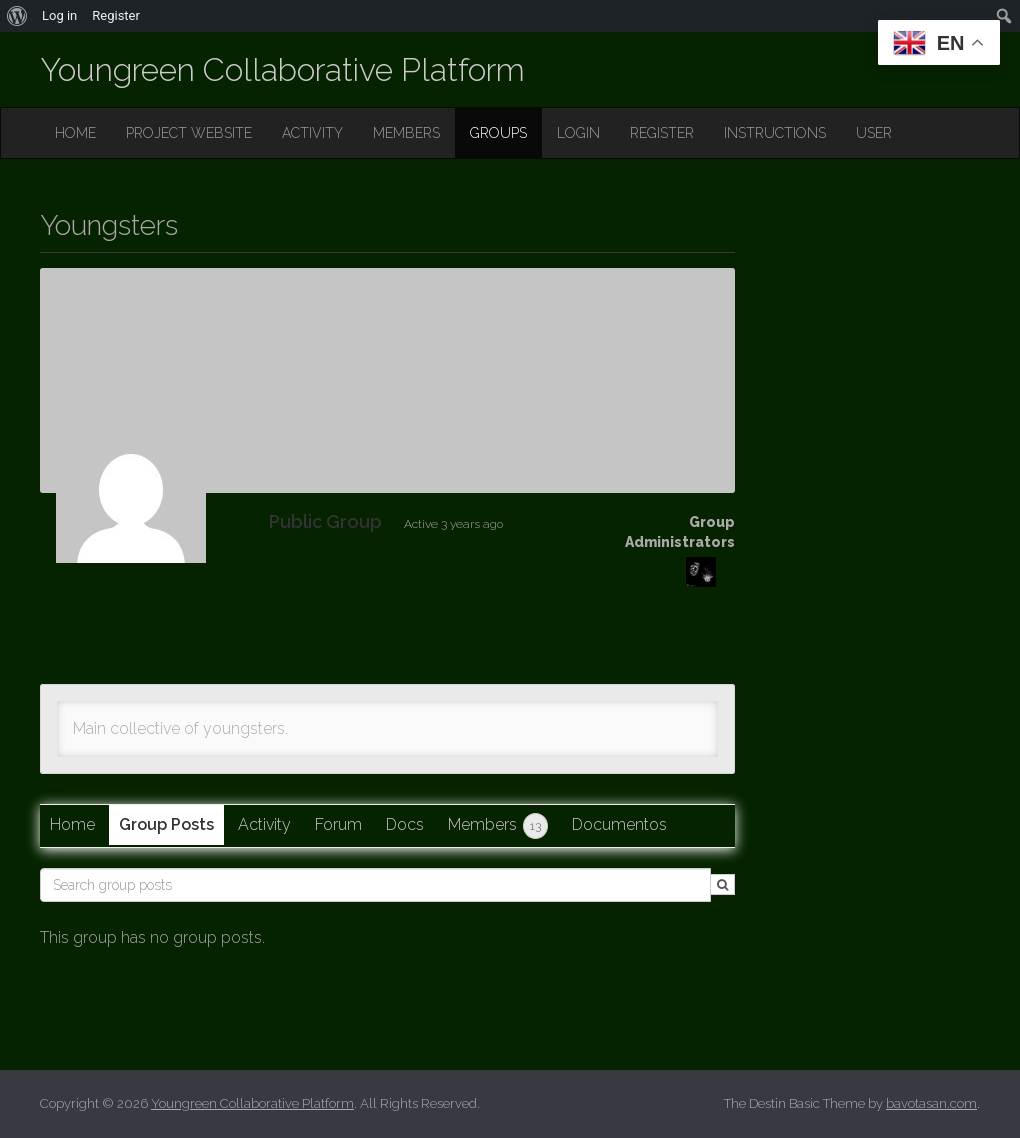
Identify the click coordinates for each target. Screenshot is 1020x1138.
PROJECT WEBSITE (189, 133)
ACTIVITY (312, 133)
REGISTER (662, 133)
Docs (405, 824)
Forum (338, 824)
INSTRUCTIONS (775, 133)
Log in (59, 15)
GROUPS (498, 133)
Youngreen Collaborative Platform (282, 69)
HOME (75, 133)
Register (116, 15)
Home (72, 824)
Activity (264, 824)
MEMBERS (406, 133)
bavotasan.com (931, 1103)
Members (498, 826)
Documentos (619, 824)
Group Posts (166, 824)
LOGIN (578, 133)
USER (874, 133)
